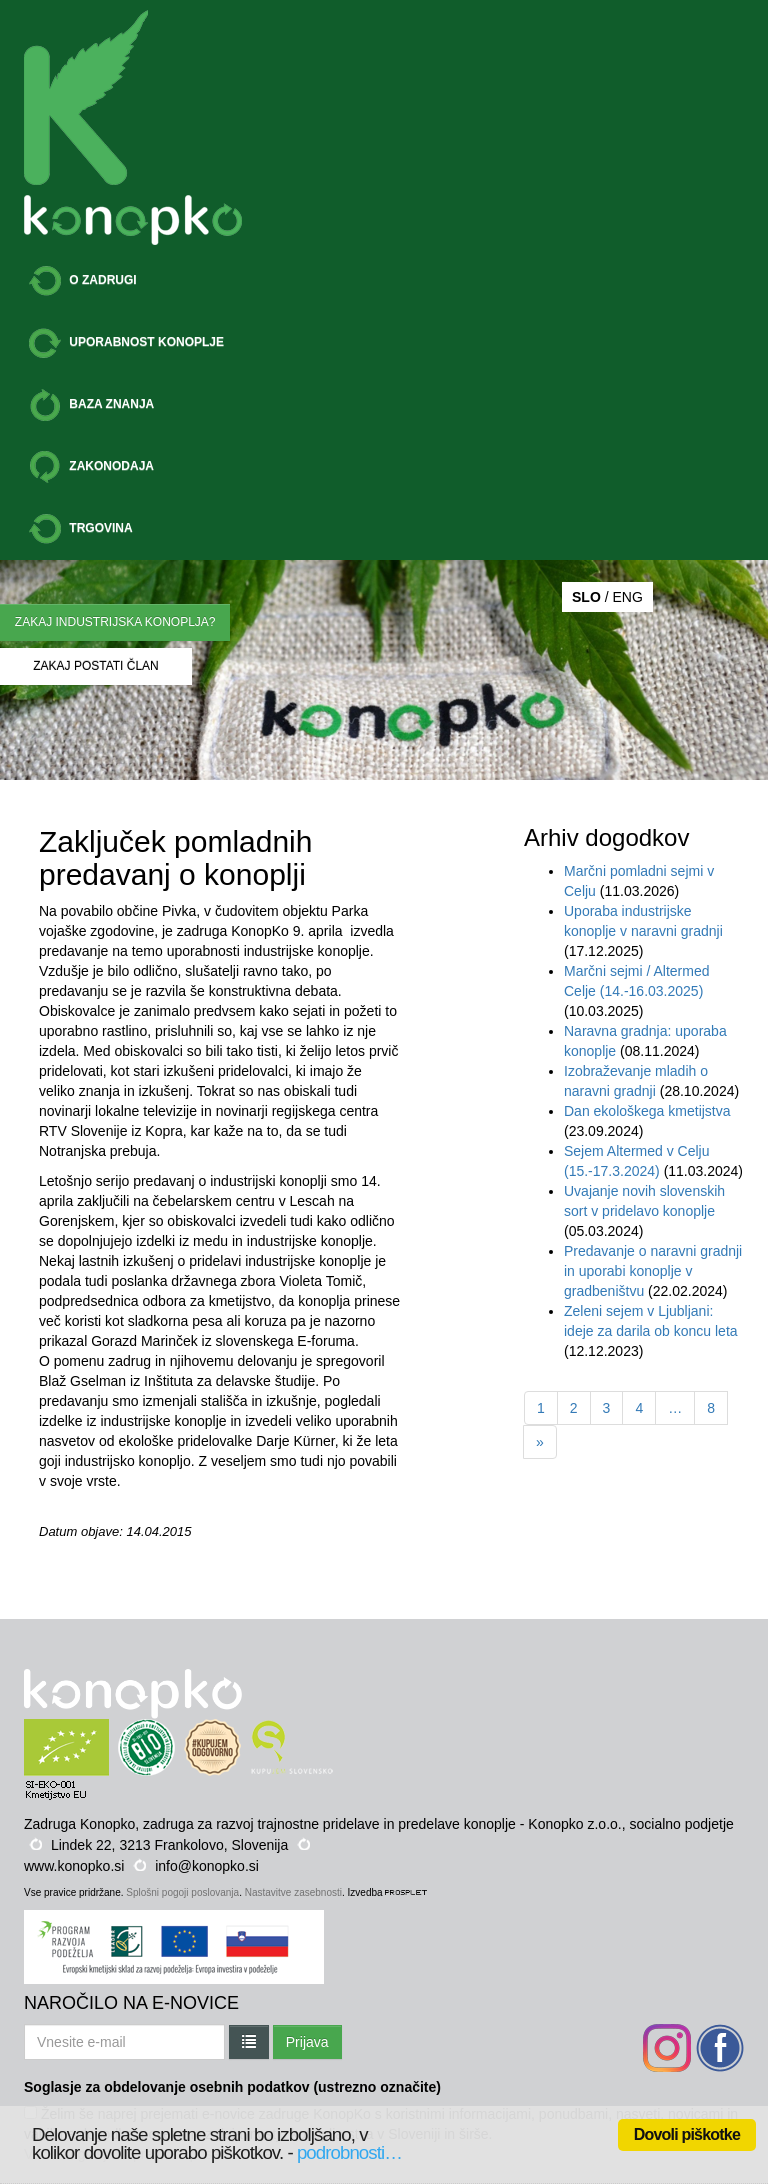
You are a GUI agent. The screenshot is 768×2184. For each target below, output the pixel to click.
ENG (627, 597)
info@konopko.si (207, 1866)
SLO (586, 597)
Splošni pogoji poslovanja (182, 1892)
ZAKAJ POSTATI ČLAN (96, 666)
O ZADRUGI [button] (83, 281)
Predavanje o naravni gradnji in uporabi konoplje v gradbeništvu (653, 1271)
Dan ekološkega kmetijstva (647, 1111)
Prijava (307, 2042)
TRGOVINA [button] (81, 529)
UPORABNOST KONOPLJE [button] (126, 343)
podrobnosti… (349, 2152)
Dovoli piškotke (687, 2134)
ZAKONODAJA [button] (91, 467)
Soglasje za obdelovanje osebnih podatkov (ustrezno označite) (232, 2087)
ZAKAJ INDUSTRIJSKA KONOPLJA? (115, 622)
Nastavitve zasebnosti (293, 1892)
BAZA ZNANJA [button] (91, 405)
